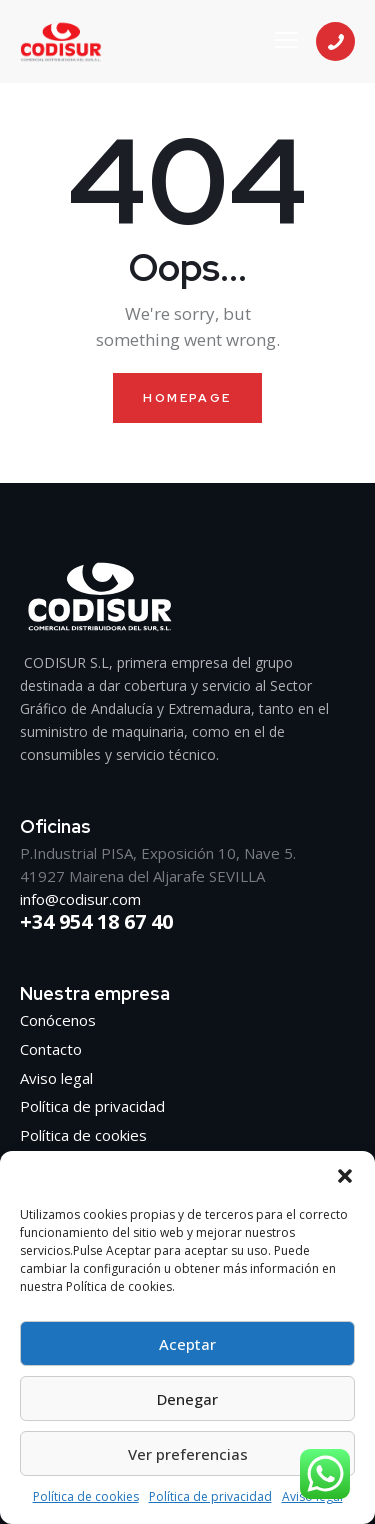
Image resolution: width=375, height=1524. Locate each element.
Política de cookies (86, 1496)
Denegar (187, 1399)
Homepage (187, 398)
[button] (345, 1176)
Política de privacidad (210, 1496)
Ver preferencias (188, 1454)
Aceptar (187, 1344)
